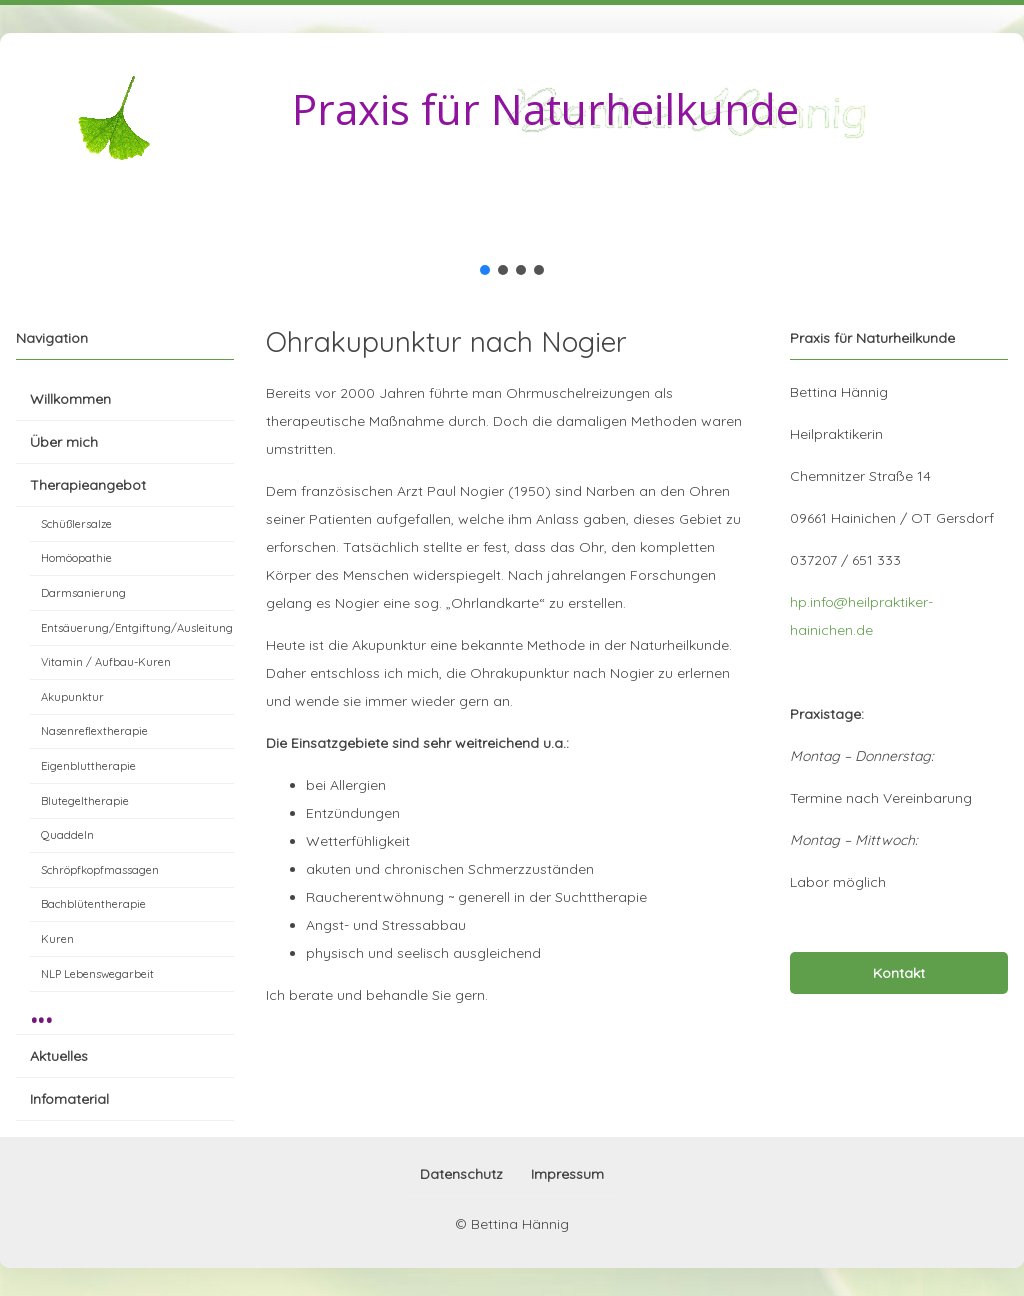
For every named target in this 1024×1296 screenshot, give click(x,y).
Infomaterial (69, 1099)
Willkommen (70, 399)
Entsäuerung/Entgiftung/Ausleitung (137, 628)
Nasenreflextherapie (94, 731)
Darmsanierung (83, 593)
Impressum (567, 1174)
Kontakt (899, 973)
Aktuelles (59, 1056)
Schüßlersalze (76, 524)
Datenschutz (461, 1174)
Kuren (57, 939)
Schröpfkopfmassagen (100, 870)
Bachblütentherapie (93, 904)
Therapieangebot (88, 485)
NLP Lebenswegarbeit (97, 974)
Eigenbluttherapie (88, 766)
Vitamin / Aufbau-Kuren (106, 662)
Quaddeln (67, 835)
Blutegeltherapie (85, 801)
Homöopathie (76, 558)
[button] (485, 270)
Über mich (64, 442)
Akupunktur (72, 697)
